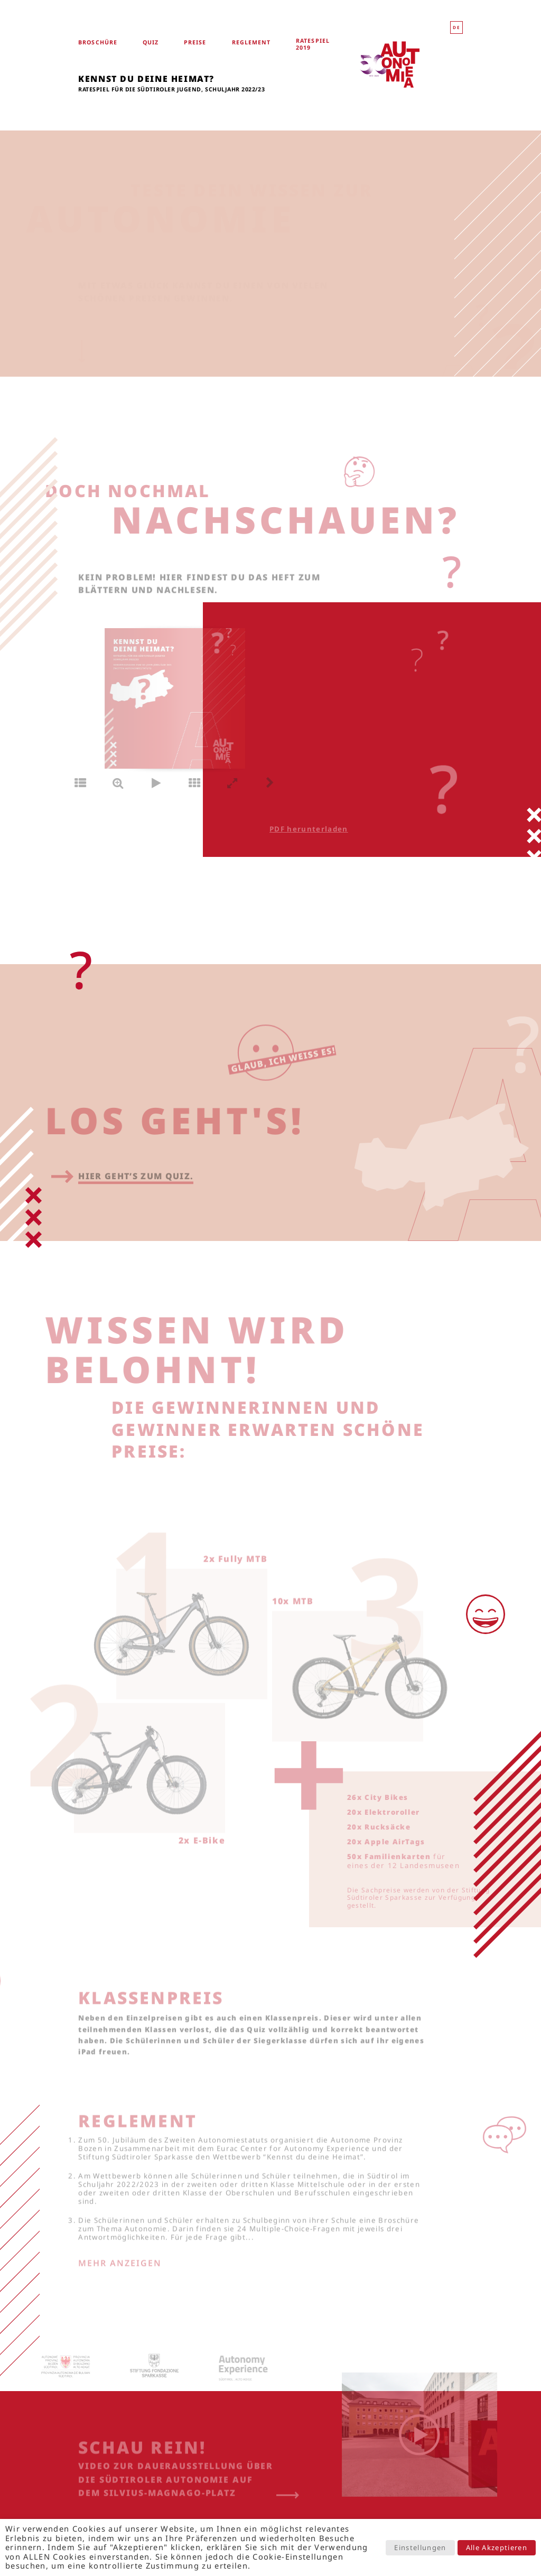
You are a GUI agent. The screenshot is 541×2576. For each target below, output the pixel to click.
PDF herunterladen (291, 829)
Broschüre (97, 42)
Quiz (150, 42)
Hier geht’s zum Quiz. (135, 1185)
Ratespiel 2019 (313, 44)
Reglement (251, 42)
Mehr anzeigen (120, 2272)
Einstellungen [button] (420, 2547)
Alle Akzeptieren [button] (496, 2547)
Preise (195, 42)
